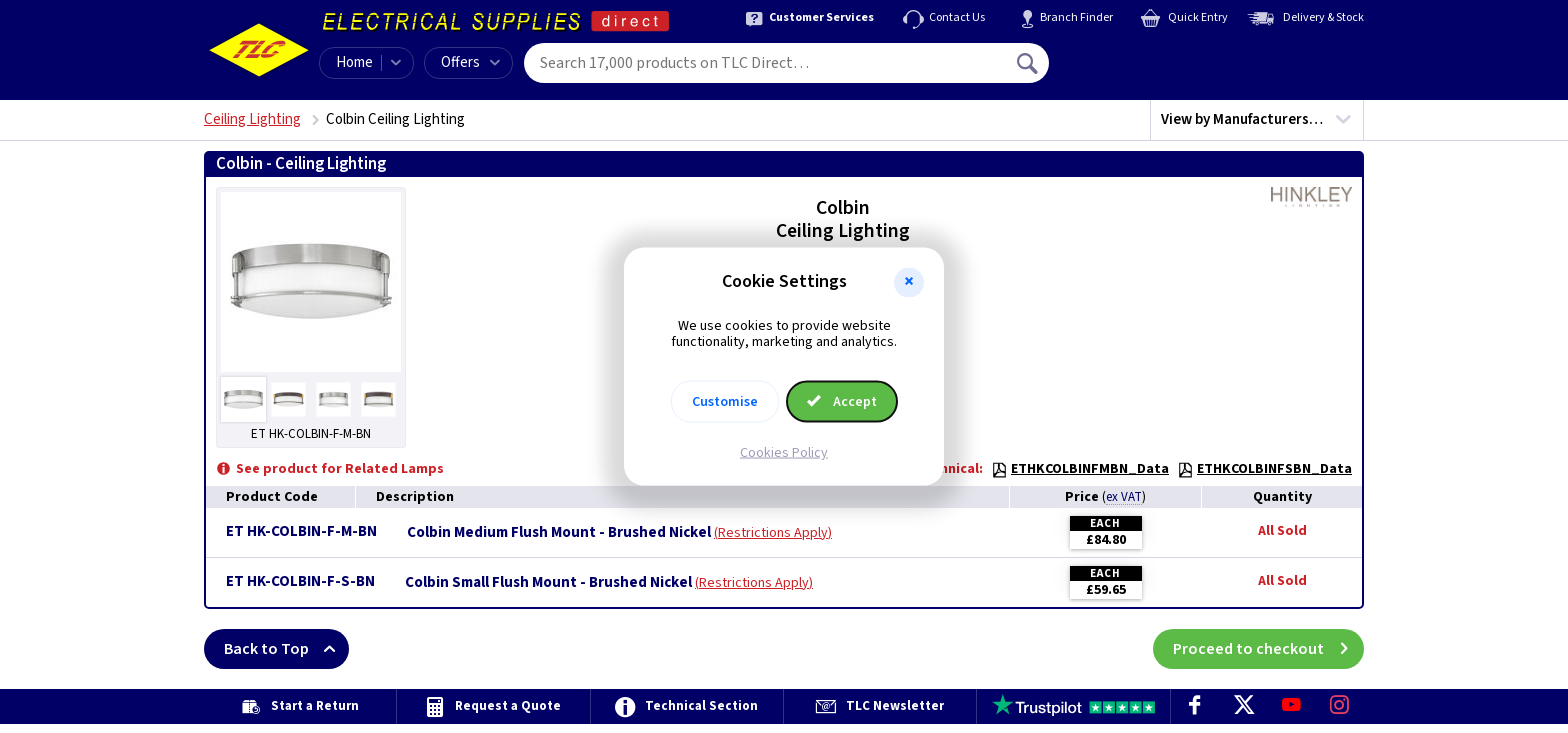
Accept (842, 402)
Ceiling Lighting (252, 119)
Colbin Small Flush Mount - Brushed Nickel (548, 583)
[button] (909, 282)
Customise (725, 402)
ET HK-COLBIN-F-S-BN (300, 581)
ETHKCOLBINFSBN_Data (1264, 469)
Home (354, 62)
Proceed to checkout (1268, 649)
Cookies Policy (784, 453)
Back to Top (286, 649)
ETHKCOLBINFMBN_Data (1080, 469)
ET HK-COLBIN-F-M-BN (301, 531)
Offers (470, 62)
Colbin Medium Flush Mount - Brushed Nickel (559, 533)
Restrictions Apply (773, 533)
